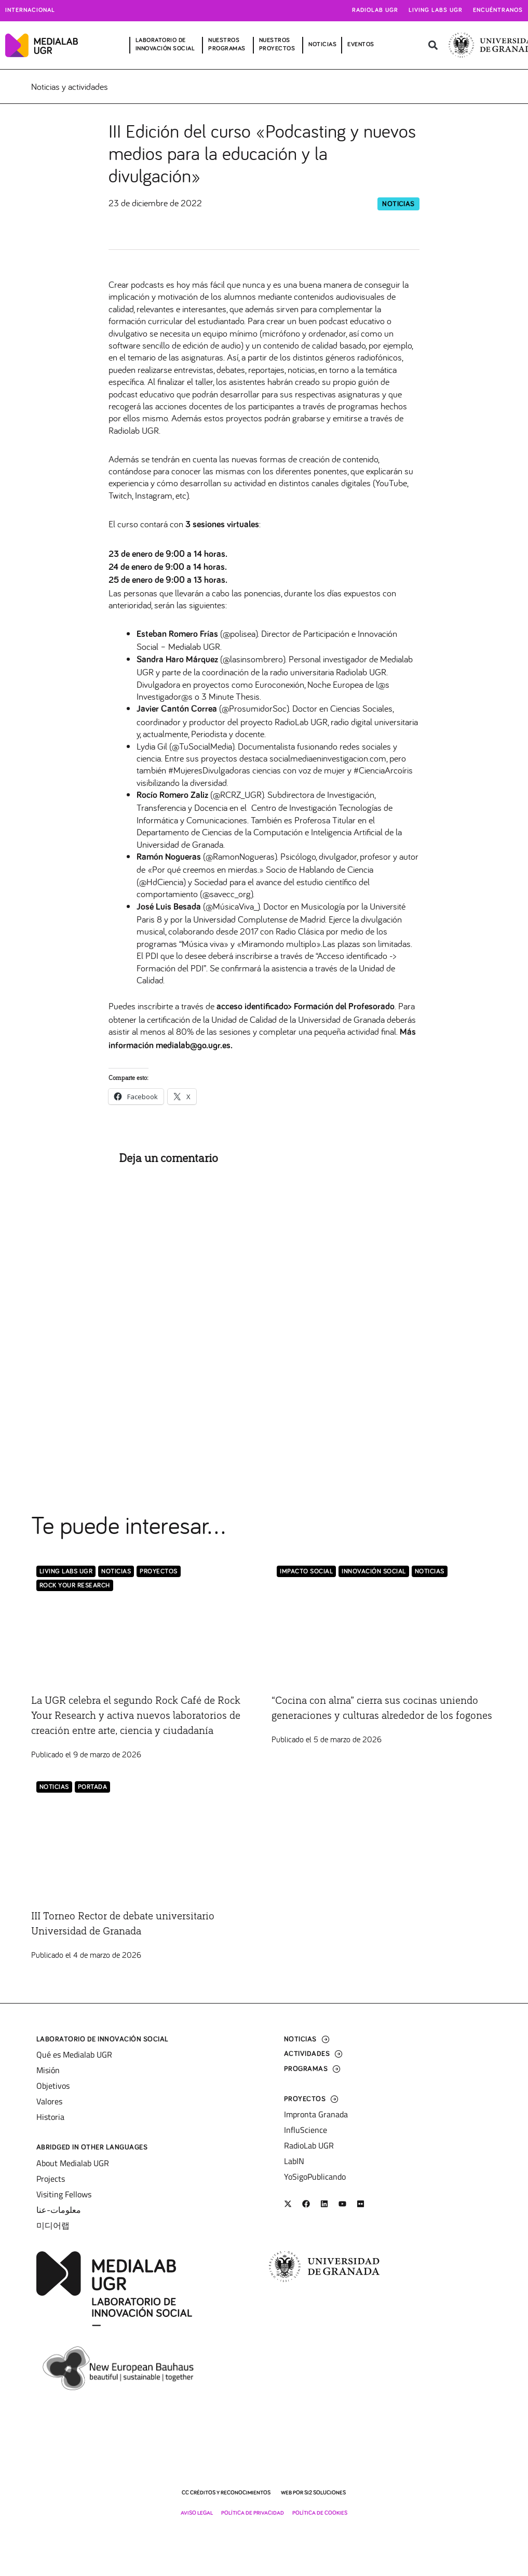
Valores (49, 2106)
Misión (48, 2075)
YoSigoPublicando (315, 2182)
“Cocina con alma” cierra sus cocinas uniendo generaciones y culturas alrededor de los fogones (369, 1715)
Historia (50, 2122)
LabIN (294, 2166)
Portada (92, 1802)
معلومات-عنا (58, 2214)
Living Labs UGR (436, 10)
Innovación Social (374, 1572)
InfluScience (305, 2135)
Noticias (398, 204)
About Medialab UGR (72, 2168)
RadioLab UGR (309, 2150)
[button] (432, 45)
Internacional (30, 10)
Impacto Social (306, 1572)
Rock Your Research (74, 1586)
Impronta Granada (316, 2119)
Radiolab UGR (375, 10)
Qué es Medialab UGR (74, 2059)
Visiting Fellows (63, 2199)
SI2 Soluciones (325, 2497)
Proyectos (159, 1572)
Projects (50, 2183)
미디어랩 (53, 2230)
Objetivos (53, 2091)
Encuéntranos (498, 10)
